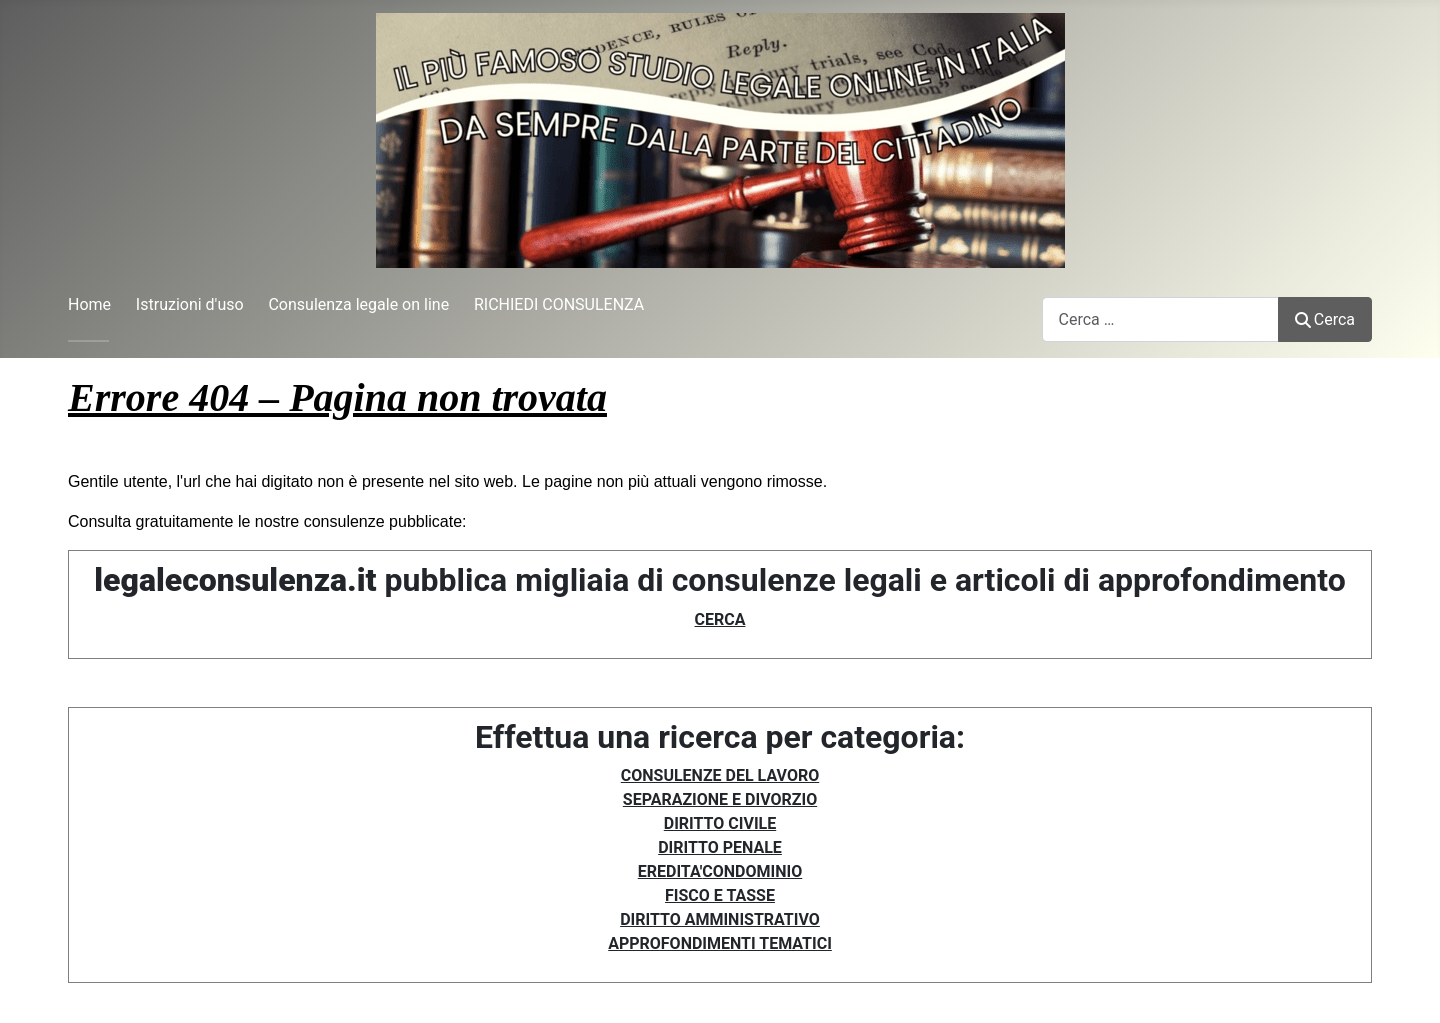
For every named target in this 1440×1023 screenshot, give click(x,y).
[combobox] (1160, 319)
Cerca (1325, 319)
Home (89, 304)
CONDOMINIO (752, 871)
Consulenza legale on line (358, 304)
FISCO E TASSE (720, 895)
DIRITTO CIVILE (720, 823)
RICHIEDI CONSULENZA (559, 304)
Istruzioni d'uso (190, 304)
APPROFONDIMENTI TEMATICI (720, 943)
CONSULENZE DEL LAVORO (720, 775)
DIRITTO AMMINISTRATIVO (720, 919)
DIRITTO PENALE (720, 847)
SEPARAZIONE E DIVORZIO (720, 799)
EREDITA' (670, 871)
